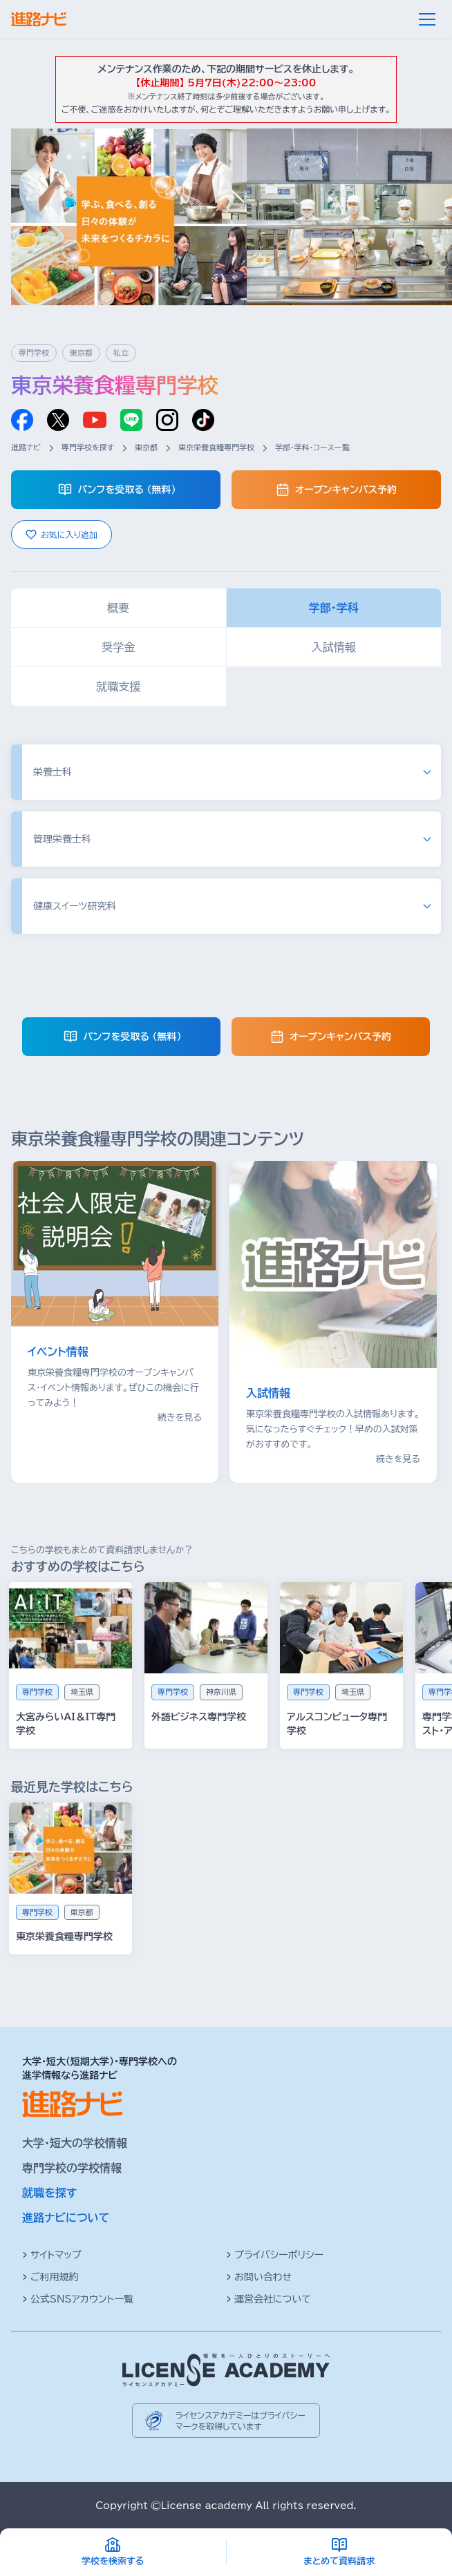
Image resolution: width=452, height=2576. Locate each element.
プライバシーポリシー (274, 2255)
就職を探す (49, 2192)
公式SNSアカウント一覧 (77, 2299)
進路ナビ (26, 447)
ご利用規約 (50, 2277)
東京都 (146, 447)
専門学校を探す (88, 447)
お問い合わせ (259, 2277)
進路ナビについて (66, 2217)
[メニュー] (427, 19)
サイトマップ (52, 2255)
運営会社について (268, 2299)
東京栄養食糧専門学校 (216, 447)
